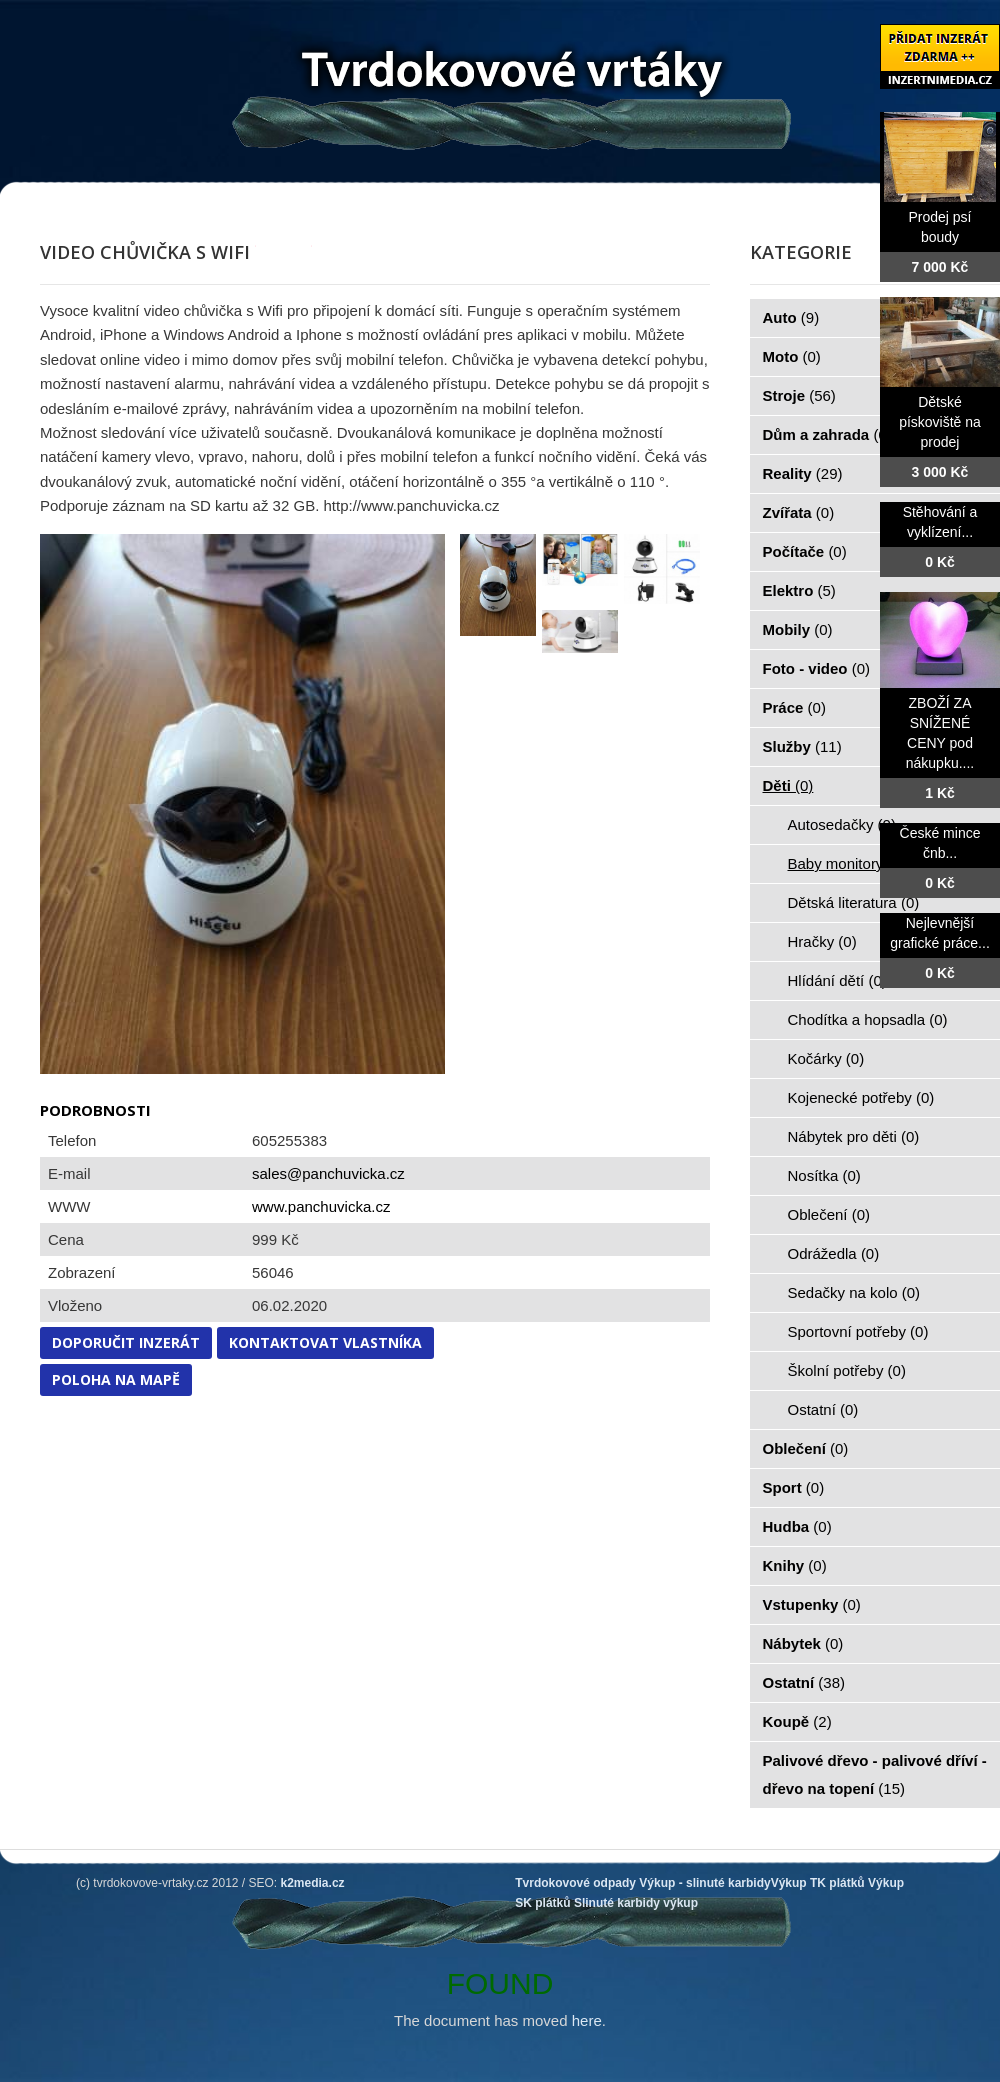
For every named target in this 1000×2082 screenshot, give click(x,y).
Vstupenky (812, 1604)
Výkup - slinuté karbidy (704, 1883)
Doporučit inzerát (126, 1342)
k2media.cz (313, 1883)
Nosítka (824, 1175)
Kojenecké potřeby (861, 1097)
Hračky (822, 941)
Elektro (799, 590)
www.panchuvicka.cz (321, 1206)
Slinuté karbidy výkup (636, 1903)
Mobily (798, 629)
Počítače (805, 551)
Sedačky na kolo (854, 1292)
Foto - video (817, 668)
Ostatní (823, 1409)
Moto (792, 356)
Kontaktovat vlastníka (325, 1342)
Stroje (799, 395)
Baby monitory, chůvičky (879, 863)
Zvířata (799, 512)
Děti (788, 785)
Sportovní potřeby (858, 1331)
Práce (794, 707)
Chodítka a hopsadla (868, 1019)
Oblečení (829, 1214)
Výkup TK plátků (818, 1883)
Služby (802, 746)
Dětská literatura (854, 902)
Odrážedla (834, 1253)
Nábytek (803, 1643)
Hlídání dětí (837, 980)
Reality (803, 473)
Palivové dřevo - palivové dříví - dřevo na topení (875, 1774)
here (587, 2020)
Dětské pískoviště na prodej (940, 422)
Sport (794, 1487)
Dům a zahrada (827, 434)
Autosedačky (842, 824)
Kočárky (826, 1058)
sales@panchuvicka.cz (328, 1173)
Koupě (797, 1721)
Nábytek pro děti (854, 1136)
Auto (791, 317)
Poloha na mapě (116, 1379)
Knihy (795, 1565)
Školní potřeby (847, 1370)
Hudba (797, 1526)
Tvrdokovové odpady (575, 1883)
